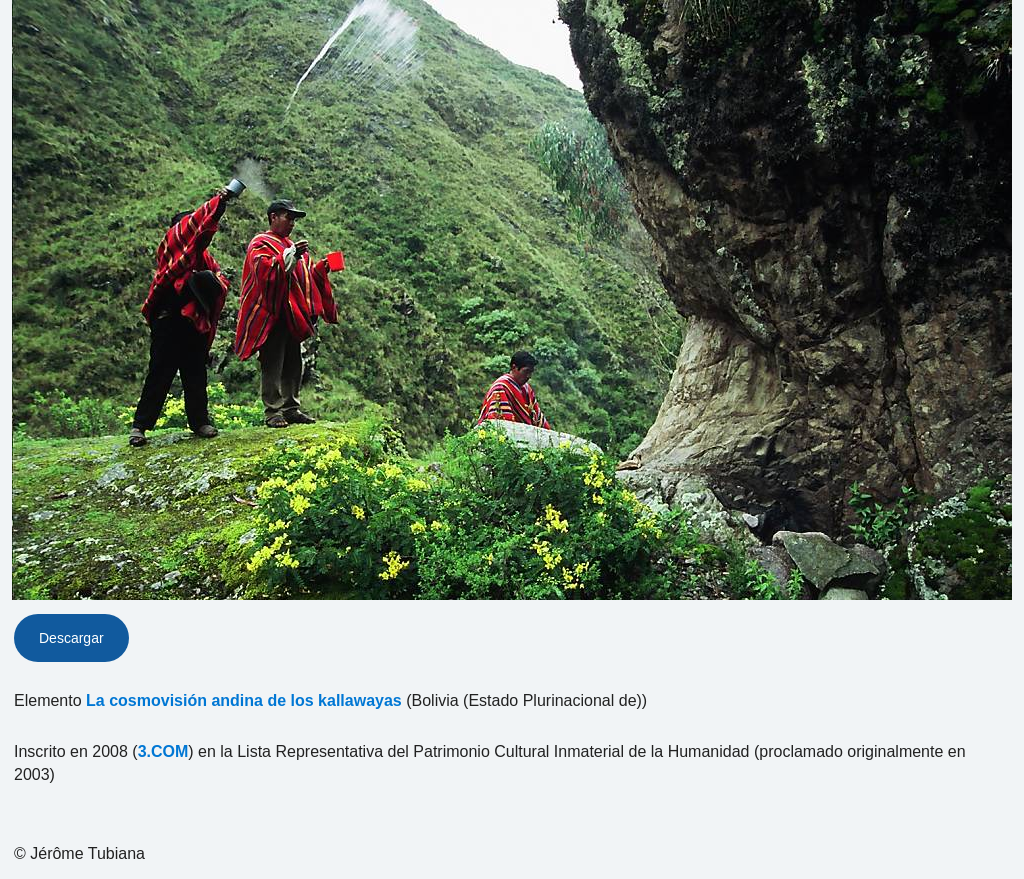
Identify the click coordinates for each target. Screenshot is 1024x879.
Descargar (71, 638)
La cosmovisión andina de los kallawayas (244, 700)
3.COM (163, 751)
